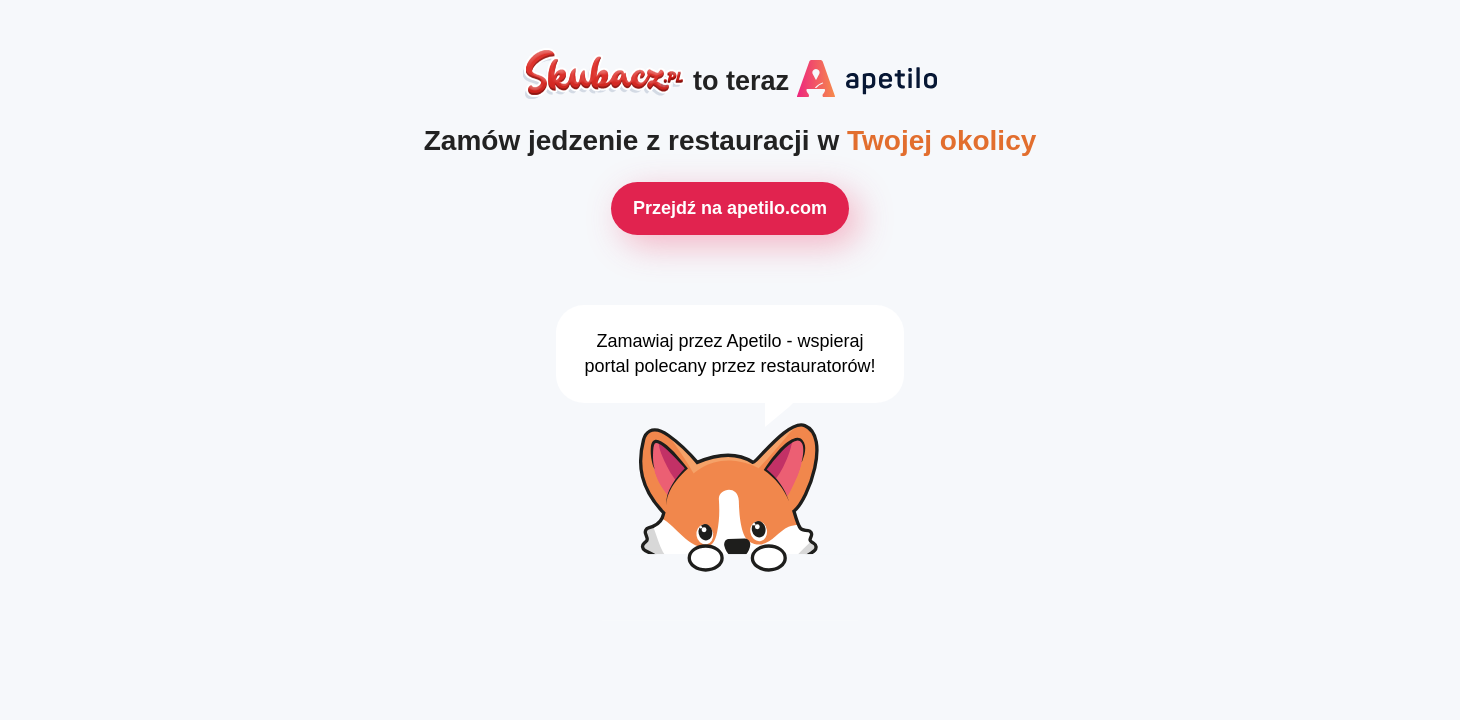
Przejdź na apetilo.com (730, 208)
